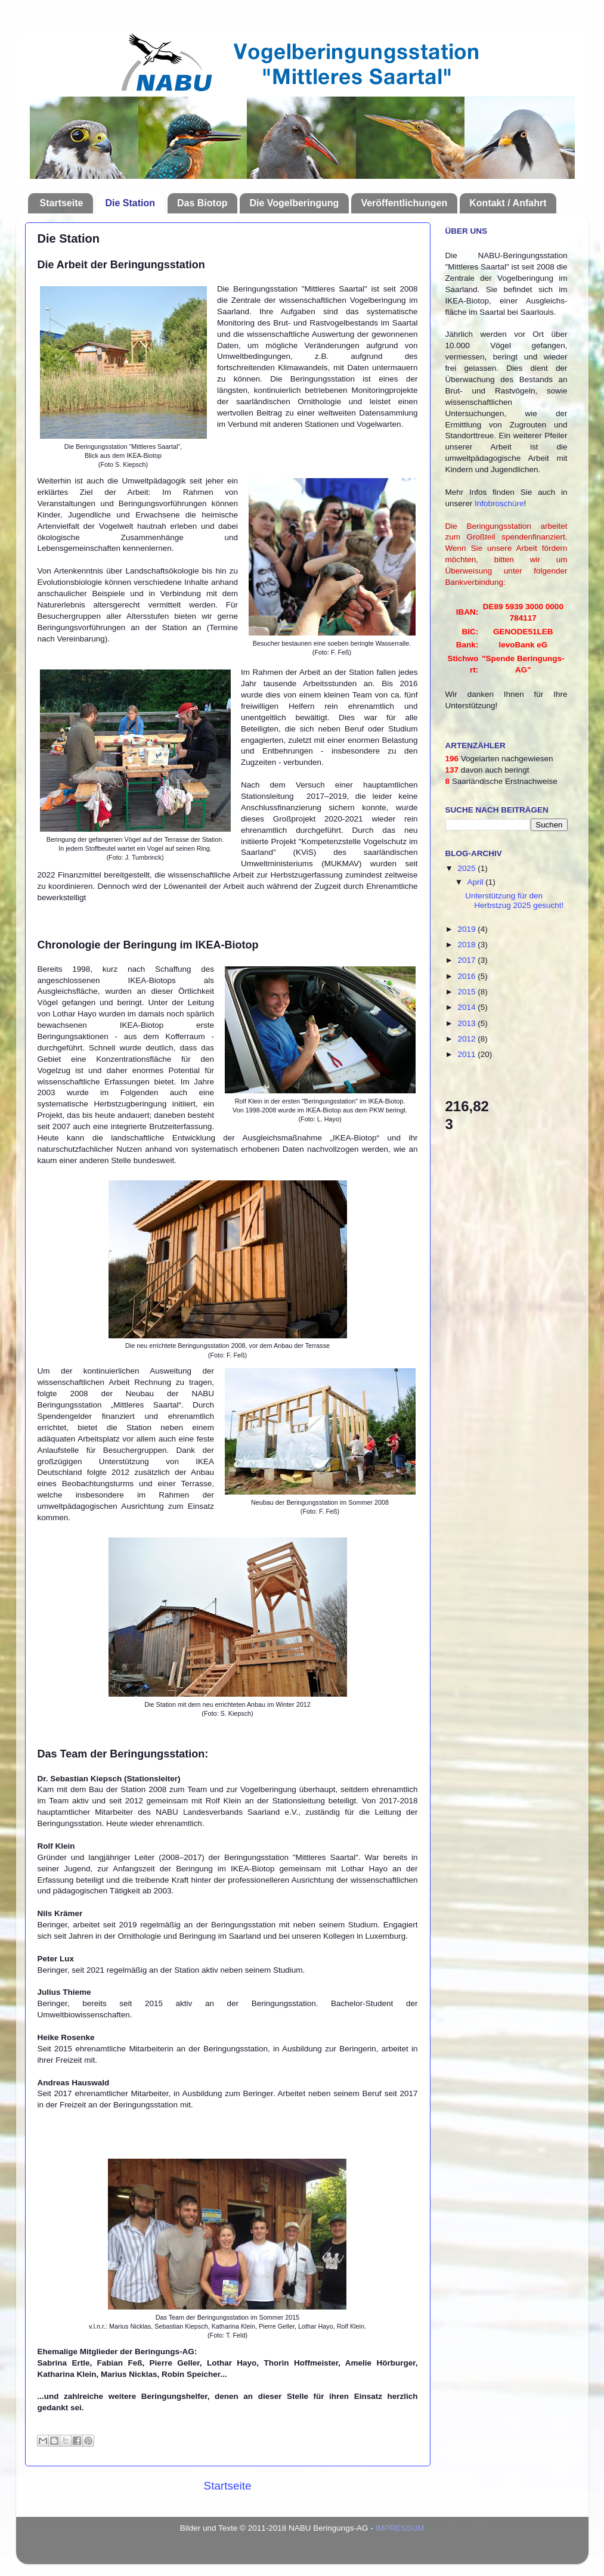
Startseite (61, 203)
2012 (467, 1038)
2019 (467, 929)
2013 (467, 1023)
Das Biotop (202, 203)
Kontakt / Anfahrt (507, 203)
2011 (467, 1054)
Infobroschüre (499, 503)
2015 (467, 991)
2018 (467, 944)
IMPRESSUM (400, 2528)
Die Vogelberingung (294, 203)
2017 (467, 960)
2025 (467, 868)
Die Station (130, 203)
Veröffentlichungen (404, 203)
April (476, 882)
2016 (467, 976)
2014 (467, 1007)
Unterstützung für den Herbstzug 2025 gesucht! (514, 900)
